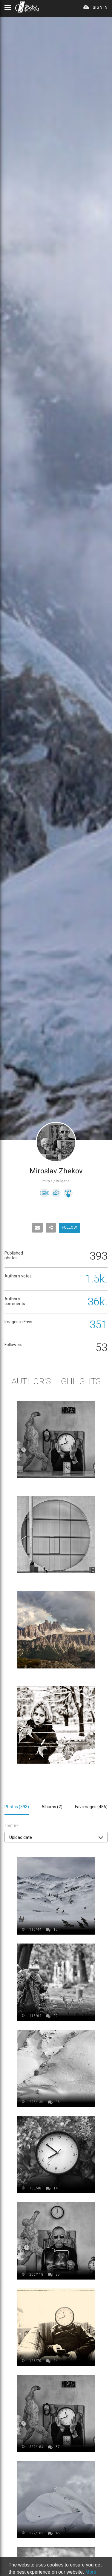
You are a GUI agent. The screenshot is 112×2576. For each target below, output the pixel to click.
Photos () (16, 1806)
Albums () (52, 1806)
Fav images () (91, 1806)
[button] (56, 1837)
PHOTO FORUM (27, 6)
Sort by (11, 1826)
